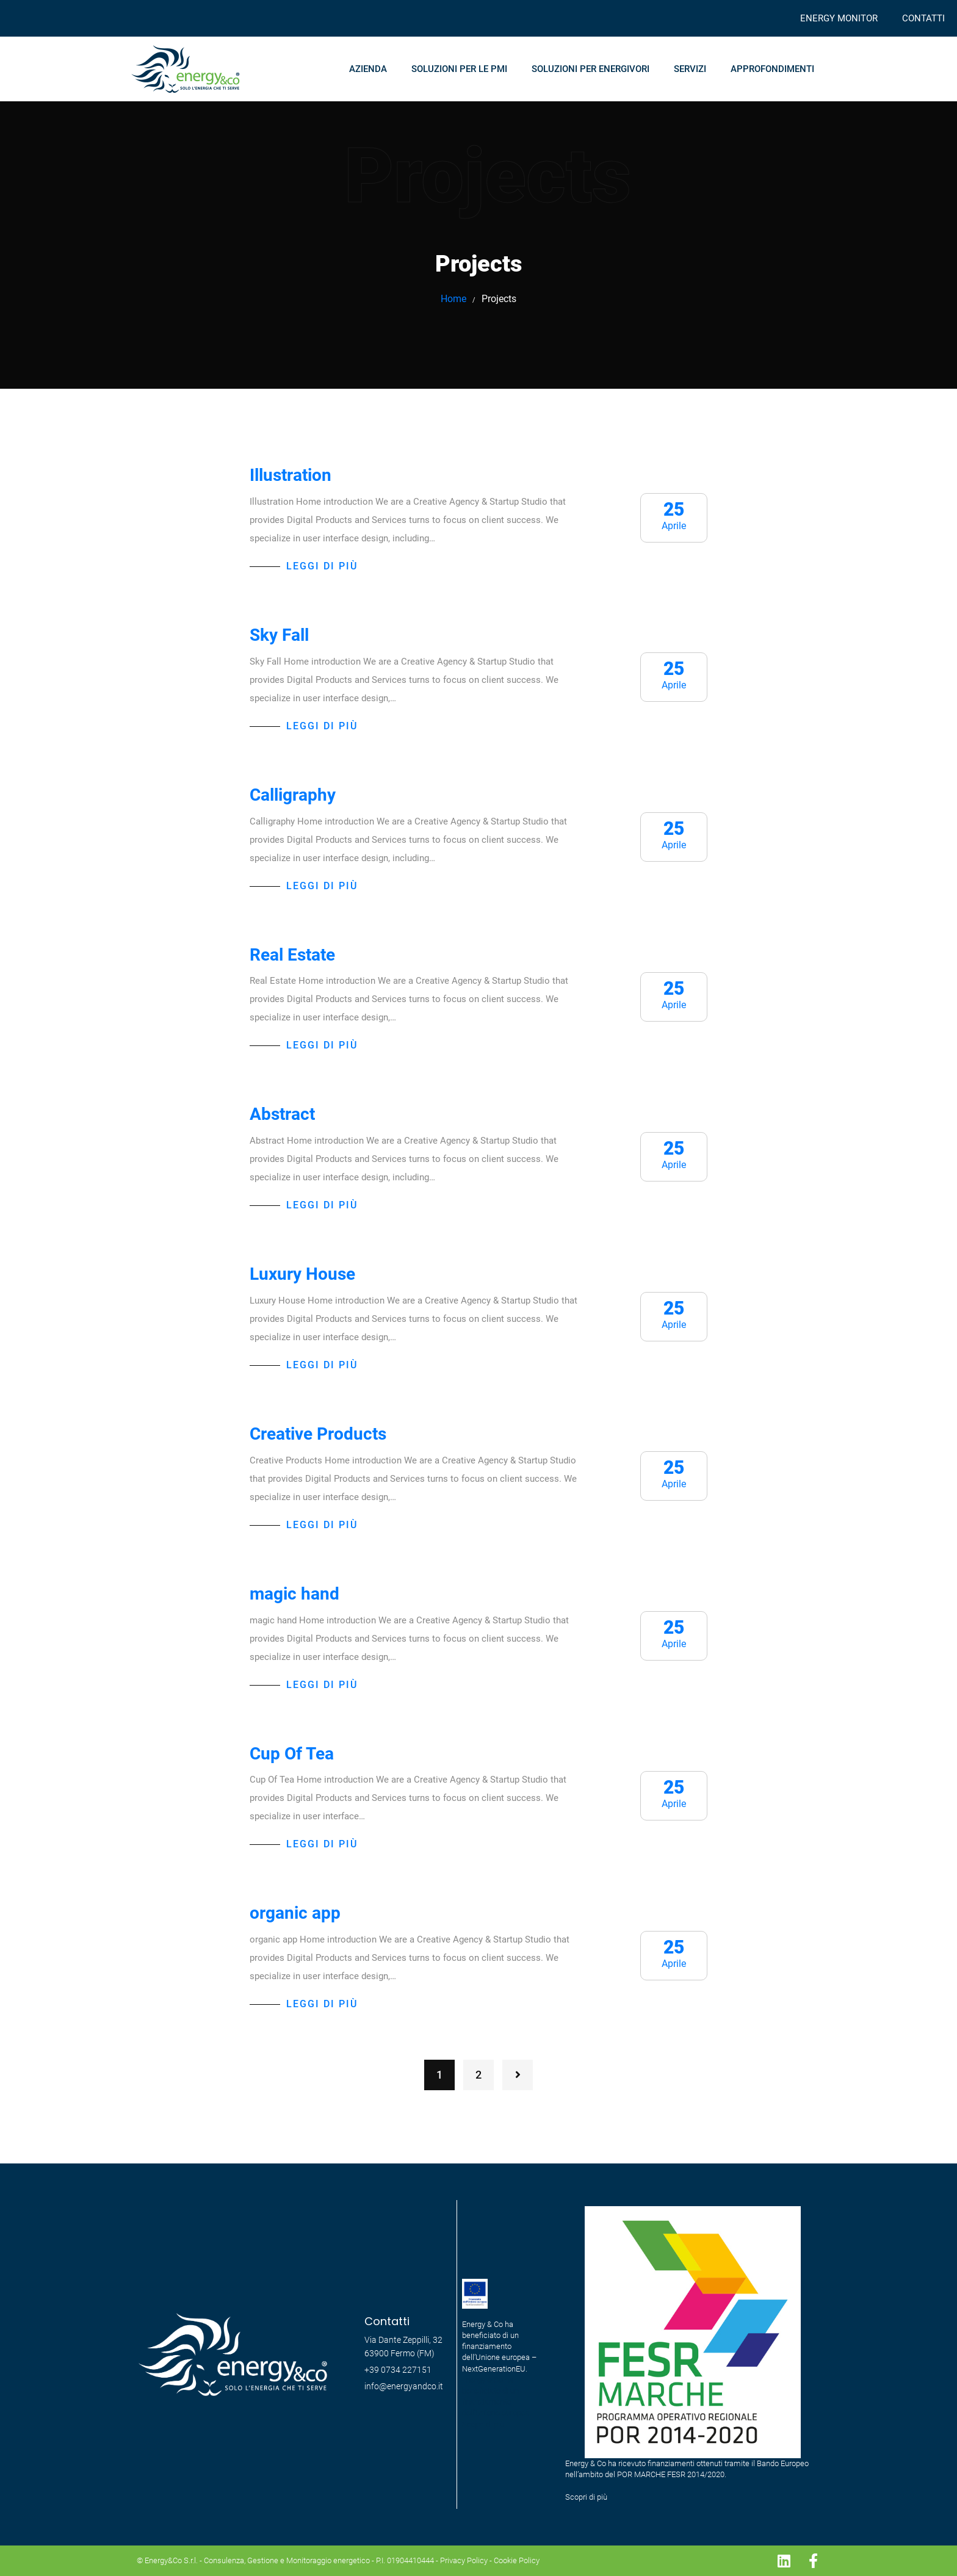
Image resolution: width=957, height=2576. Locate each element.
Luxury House (302, 1274)
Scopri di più (586, 2497)
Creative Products (318, 1434)
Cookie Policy (517, 2560)
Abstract (282, 1114)
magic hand (294, 1594)
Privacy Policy (464, 2560)
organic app (295, 1913)
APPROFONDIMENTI (772, 68)
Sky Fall (279, 635)
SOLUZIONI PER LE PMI (459, 68)
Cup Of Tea (292, 1754)
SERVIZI (690, 68)
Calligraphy (293, 795)
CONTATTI (923, 18)
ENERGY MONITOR (839, 18)
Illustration (290, 475)
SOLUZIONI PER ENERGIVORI (590, 68)
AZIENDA (368, 68)
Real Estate (292, 955)
